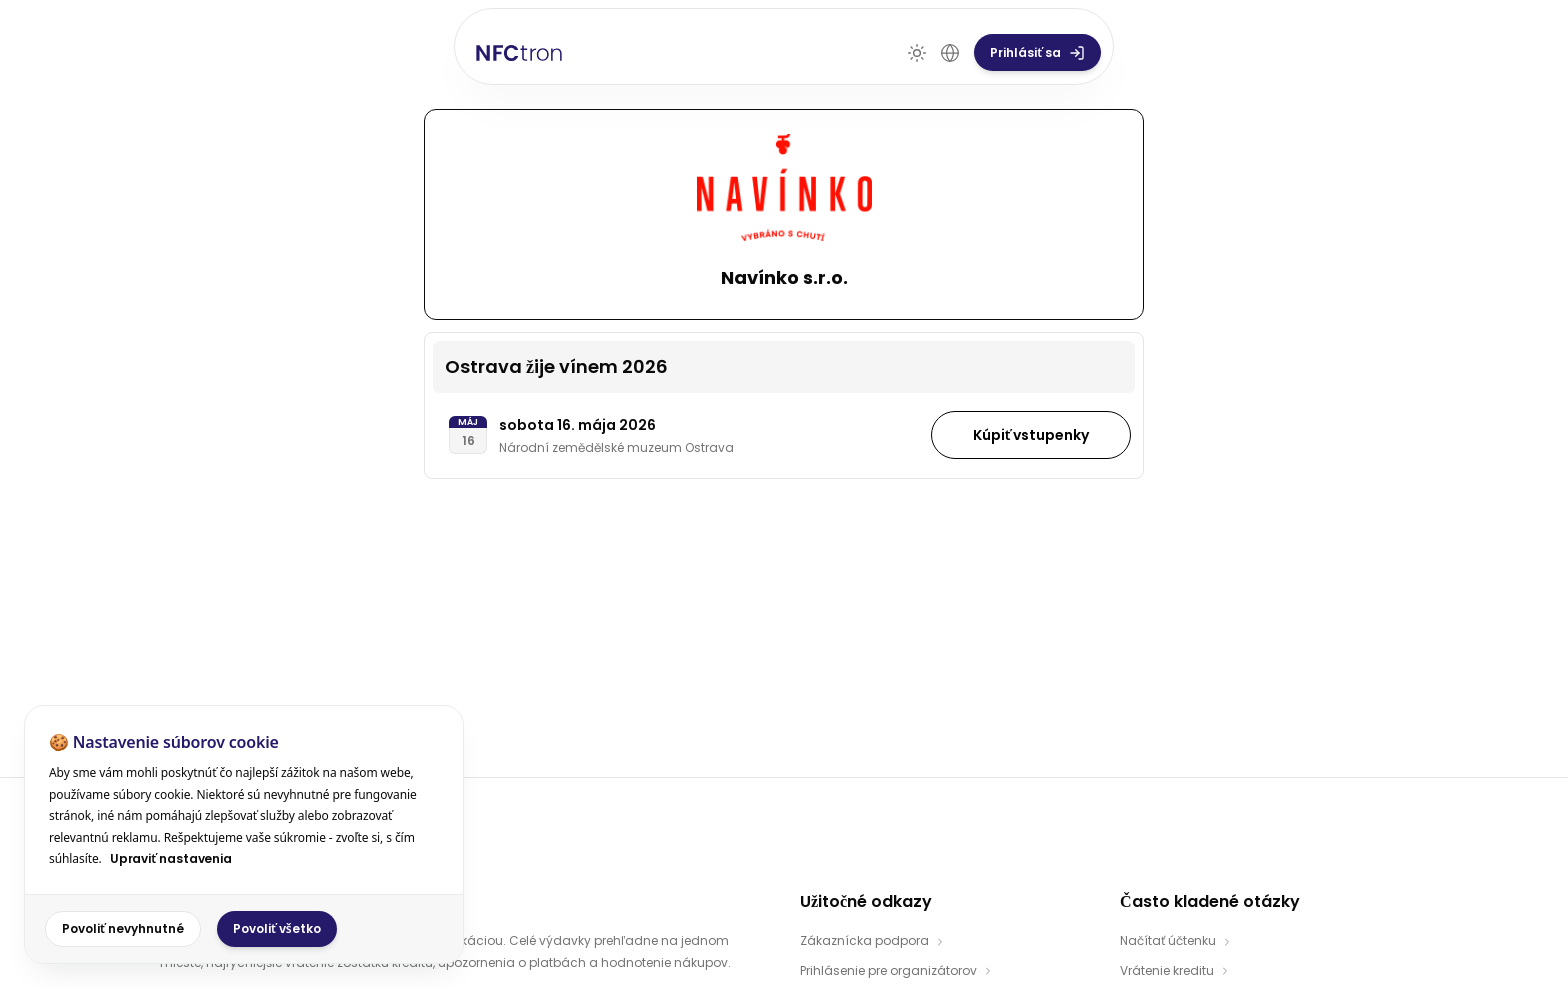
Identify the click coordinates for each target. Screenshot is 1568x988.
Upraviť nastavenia (171, 858)
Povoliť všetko (277, 928)
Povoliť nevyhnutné (123, 928)
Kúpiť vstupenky (1031, 420)
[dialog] (244, 834)
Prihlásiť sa (1353, 38)
